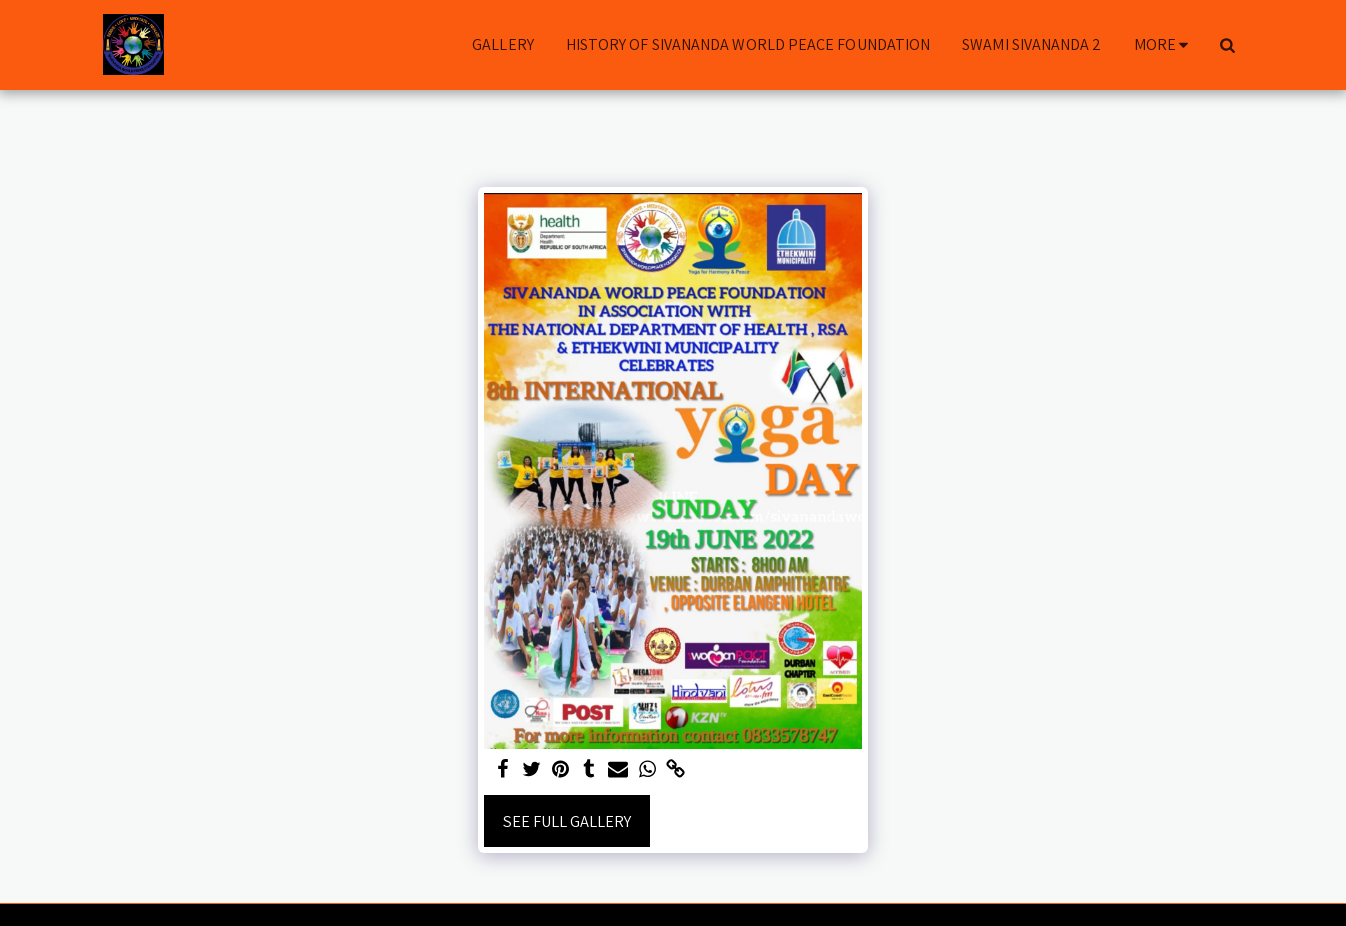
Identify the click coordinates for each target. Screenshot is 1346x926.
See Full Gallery (567, 821)
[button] (1227, 45)
